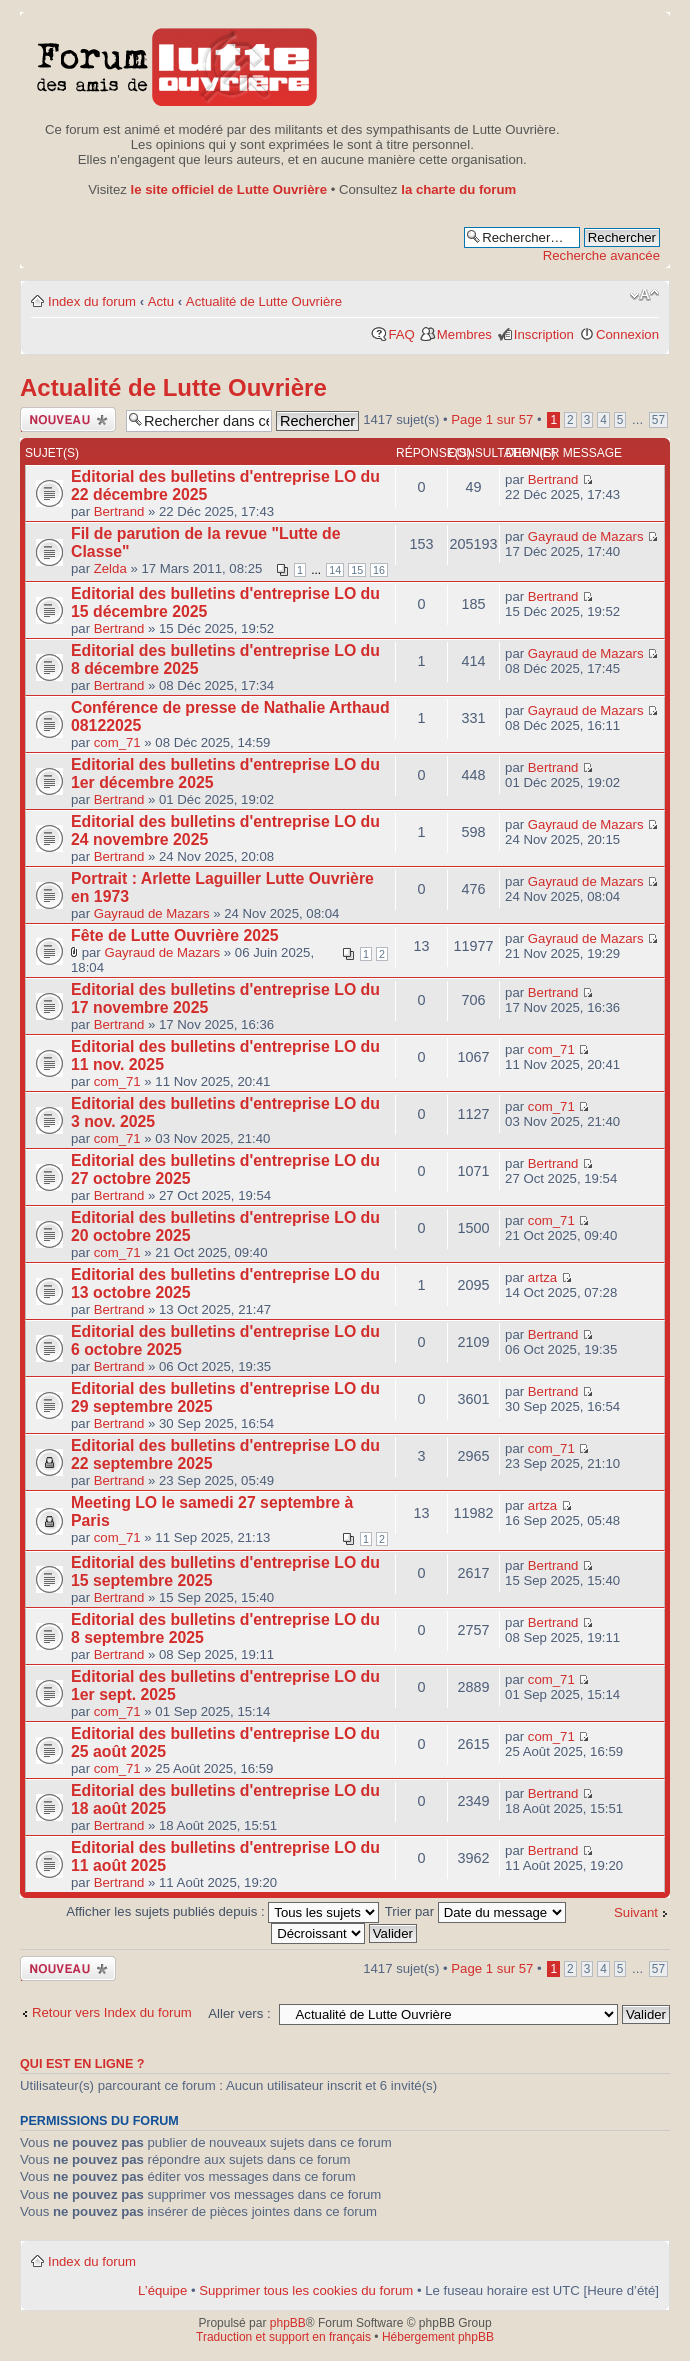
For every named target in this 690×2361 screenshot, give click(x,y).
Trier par (475, 1911)
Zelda (110, 568)
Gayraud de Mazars (586, 536)
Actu (161, 301)
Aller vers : (239, 2013)
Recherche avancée (601, 255)
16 (379, 570)
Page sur (492, 419)
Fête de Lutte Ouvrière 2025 (175, 935)
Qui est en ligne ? (82, 2064)
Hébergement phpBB (438, 2337)
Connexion (627, 334)
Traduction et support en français (283, 2337)
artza (542, 1277)
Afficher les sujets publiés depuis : (222, 1911)
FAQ (401, 334)
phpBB (288, 2323)
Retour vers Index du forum (112, 2012)
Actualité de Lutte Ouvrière (264, 301)
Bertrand (119, 511)
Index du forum (92, 301)
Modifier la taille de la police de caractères (644, 295)
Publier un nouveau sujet (68, 419)
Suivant (636, 1912)
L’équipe (162, 2290)
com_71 (117, 742)
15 (357, 570)
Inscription (544, 334)
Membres (464, 334)
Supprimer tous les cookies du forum (306, 2290)
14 (335, 570)
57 (658, 420)
